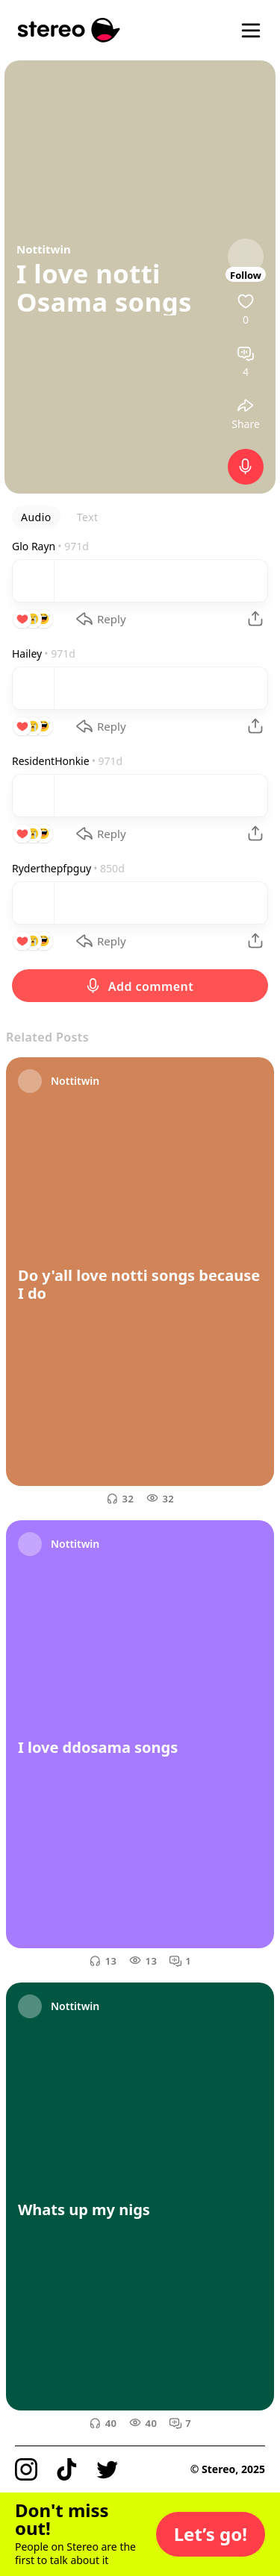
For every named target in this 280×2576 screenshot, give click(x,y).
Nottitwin (43, 249)
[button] (210, 2534)
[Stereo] (69, 30)
